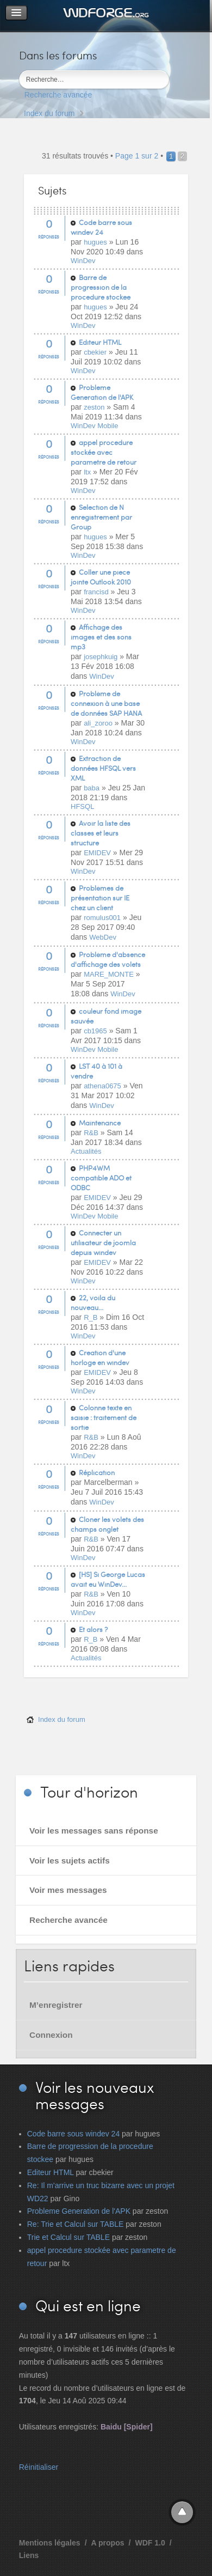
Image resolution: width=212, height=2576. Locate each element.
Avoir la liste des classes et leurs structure (100, 833)
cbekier (95, 352)
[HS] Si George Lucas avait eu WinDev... (108, 1579)
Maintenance (100, 1123)
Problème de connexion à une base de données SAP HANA (106, 703)
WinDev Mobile (94, 426)
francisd (96, 592)
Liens (29, 2555)
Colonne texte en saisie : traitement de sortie (103, 1417)
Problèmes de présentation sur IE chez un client (100, 897)
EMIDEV (97, 853)
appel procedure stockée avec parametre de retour (103, 452)
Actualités (86, 1151)
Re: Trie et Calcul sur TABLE (75, 2224)
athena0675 (102, 1086)
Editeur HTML (100, 342)
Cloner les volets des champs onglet (107, 1524)
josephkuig (100, 657)
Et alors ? (93, 1629)
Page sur (136, 155)
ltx (87, 472)
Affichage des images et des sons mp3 (101, 636)
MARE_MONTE (109, 974)
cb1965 (95, 1031)
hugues (95, 242)
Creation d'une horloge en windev (100, 1357)
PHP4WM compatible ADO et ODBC (101, 1177)
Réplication (97, 1472)
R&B (91, 1133)
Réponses (48, 237)
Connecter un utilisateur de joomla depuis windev (103, 1242)
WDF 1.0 (150, 2542)
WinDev (83, 261)
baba (91, 788)
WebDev (102, 937)
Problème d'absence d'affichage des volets (108, 959)
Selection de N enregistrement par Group (101, 517)
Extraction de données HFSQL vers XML (103, 768)
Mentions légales (49, 2542)
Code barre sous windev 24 (101, 227)
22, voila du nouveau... (93, 1302)
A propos (107, 2542)
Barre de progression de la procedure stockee (100, 287)
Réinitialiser (38, 2467)
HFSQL (82, 806)
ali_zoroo (98, 723)
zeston (94, 407)
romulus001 (102, 918)
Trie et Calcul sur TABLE (68, 2237)
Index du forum (49, 113)
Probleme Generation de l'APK (102, 392)
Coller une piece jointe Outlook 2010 (101, 577)
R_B (90, 1317)
